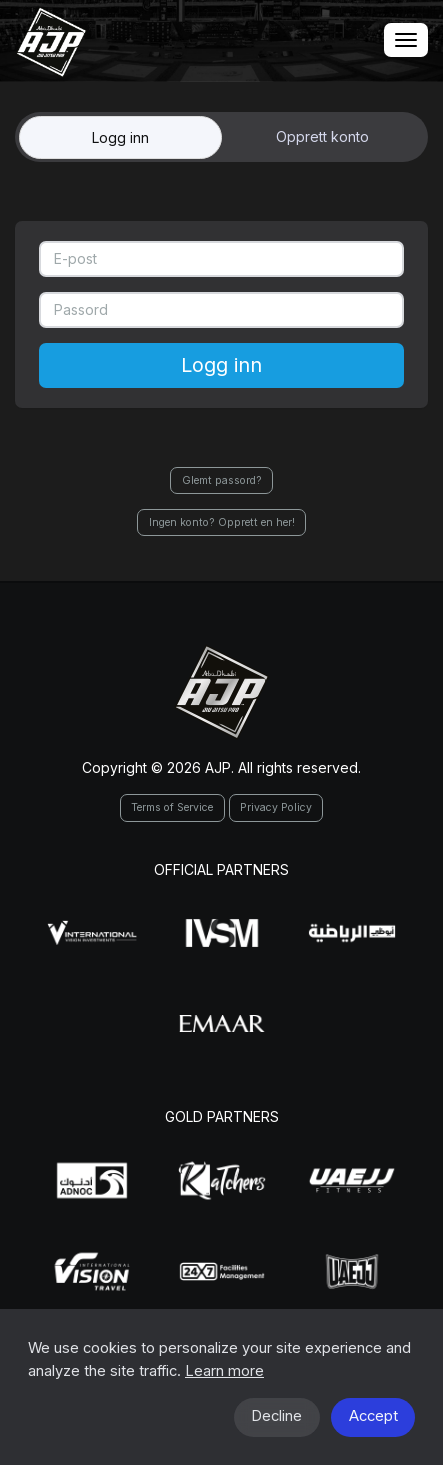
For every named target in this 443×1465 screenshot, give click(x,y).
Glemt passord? (222, 480)
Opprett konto (322, 136)
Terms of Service (172, 807)
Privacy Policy (276, 807)
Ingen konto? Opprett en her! (222, 522)
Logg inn (120, 137)
